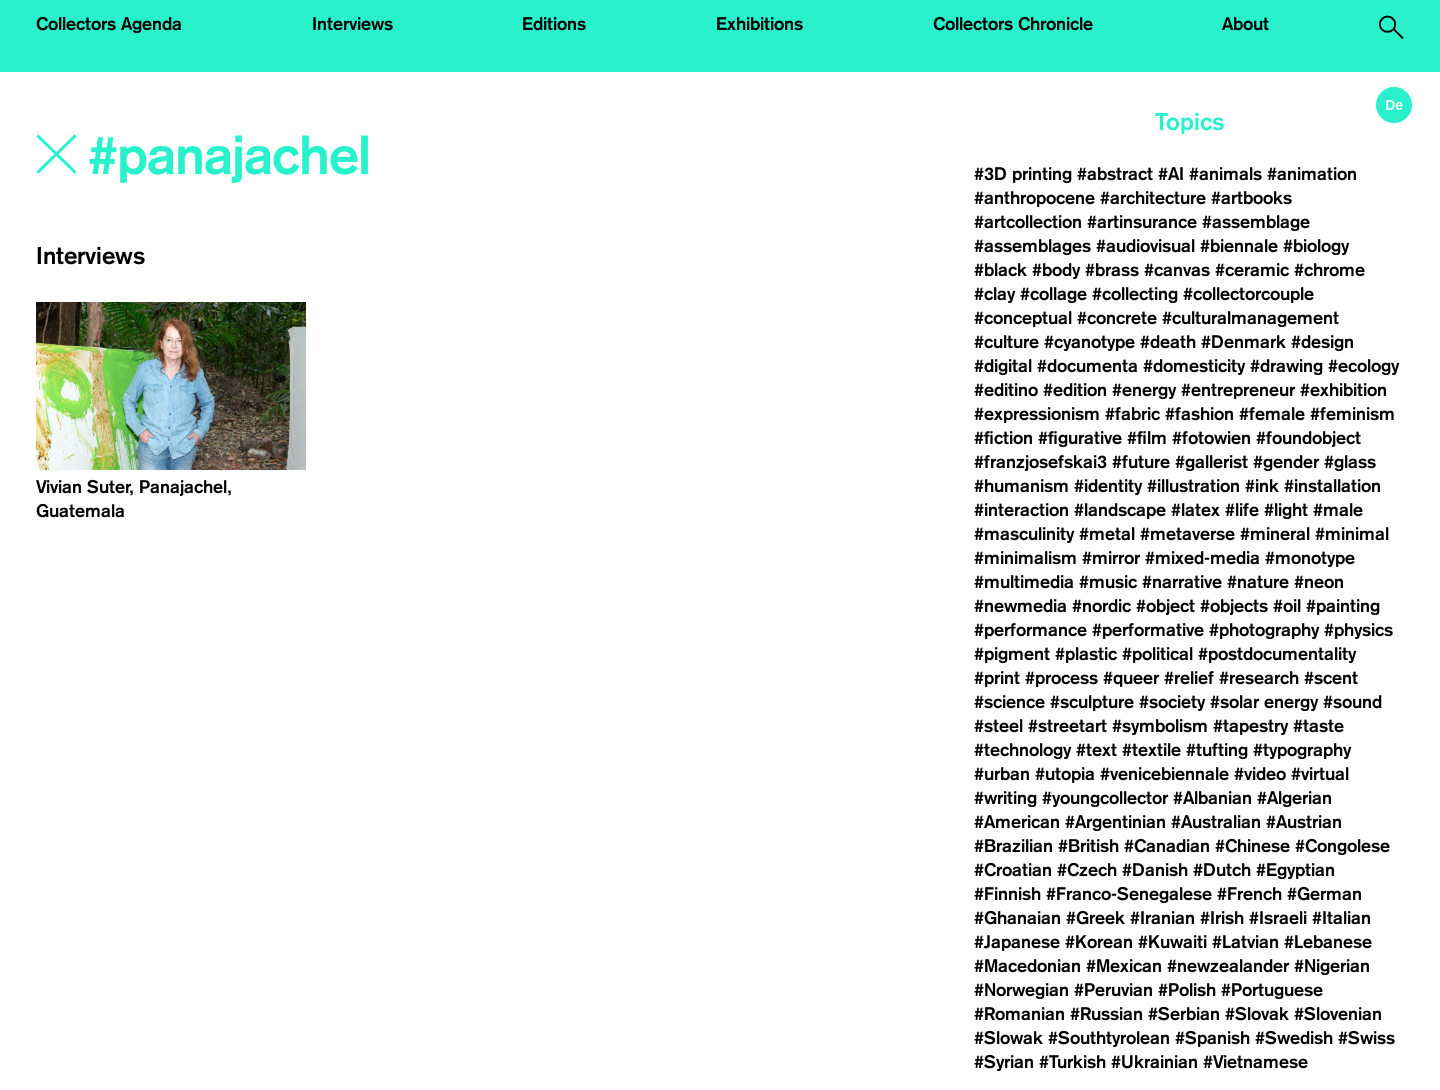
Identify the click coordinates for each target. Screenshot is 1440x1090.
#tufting (1217, 750)
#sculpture (1092, 702)
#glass (1350, 462)
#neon (1319, 582)
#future (1141, 462)
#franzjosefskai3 (1040, 462)
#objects (1234, 606)
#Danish (1155, 870)
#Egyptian (1295, 870)
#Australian (1216, 822)
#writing (1005, 798)
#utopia (1065, 774)
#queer (1131, 678)
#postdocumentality (1277, 654)
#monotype (1310, 558)
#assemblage (1256, 222)
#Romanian (1019, 1014)
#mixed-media (1202, 558)
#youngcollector (1105, 798)
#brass (1112, 270)
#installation (1332, 486)
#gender (1286, 462)
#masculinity (1024, 534)
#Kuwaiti (1172, 942)
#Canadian (1167, 846)
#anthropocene (1034, 198)
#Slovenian (1338, 1014)
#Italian (1341, 918)
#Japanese (1017, 942)
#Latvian (1245, 942)
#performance (1030, 630)
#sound (1352, 702)
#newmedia (1020, 606)
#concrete (1117, 318)
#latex (1195, 510)
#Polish (1187, 990)
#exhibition (1343, 390)
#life (1242, 510)
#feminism (1352, 414)
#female (1272, 414)
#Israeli (1278, 918)
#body (1056, 270)
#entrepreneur (1238, 390)
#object (1165, 606)
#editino (1006, 390)
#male (1338, 510)
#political (1157, 654)
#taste (1318, 726)
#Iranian (1162, 918)
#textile (1151, 750)
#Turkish (1072, 1062)
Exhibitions (759, 24)
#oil (1287, 606)
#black (1000, 270)
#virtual (1320, 774)
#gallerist (1211, 462)
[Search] (357, 157)
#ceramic (1252, 270)
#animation (1312, 174)
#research (1259, 678)
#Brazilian (1013, 846)
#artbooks (1251, 198)
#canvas (1177, 270)
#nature (1258, 582)
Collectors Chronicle (1013, 24)
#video (1260, 774)
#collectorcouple (1248, 294)
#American (1017, 822)
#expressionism (1037, 414)
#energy (1144, 390)
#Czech (1087, 870)
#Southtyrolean (1109, 1038)
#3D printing (1023, 174)
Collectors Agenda (109, 24)
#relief (1189, 678)
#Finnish (1007, 894)
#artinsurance (1142, 222)
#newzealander (1228, 966)
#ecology (1363, 366)
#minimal (1352, 534)
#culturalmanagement (1250, 318)
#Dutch (1222, 870)
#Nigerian (1332, 966)
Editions (554, 24)
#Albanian (1212, 798)
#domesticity (1194, 366)
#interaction (1021, 510)
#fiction (1003, 438)
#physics (1358, 630)
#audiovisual (1145, 246)
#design (1322, 342)
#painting (1343, 606)
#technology (1022, 750)
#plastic (1086, 654)
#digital (1003, 366)
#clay (994, 294)
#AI (1171, 174)
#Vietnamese (1255, 1062)
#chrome (1329, 270)
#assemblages (1032, 246)
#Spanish (1212, 1038)
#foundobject (1308, 438)
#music (1108, 582)
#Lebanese (1328, 942)
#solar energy (1264, 702)
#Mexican (1124, 966)
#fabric (1132, 414)
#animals (1225, 174)
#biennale (1239, 246)
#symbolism (1160, 726)
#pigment (1012, 654)
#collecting (1135, 294)
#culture (1006, 342)
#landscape (1120, 510)
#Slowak (1008, 1038)
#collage (1053, 294)
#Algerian (1294, 798)
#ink (1262, 486)
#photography (1264, 630)
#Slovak (1257, 1014)
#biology (1316, 246)
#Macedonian (1027, 966)
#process (1061, 678)
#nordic (1101, 606)
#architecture (1153, 198)
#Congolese (1342, 846)
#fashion (1199, 414)
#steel (998, 726)
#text (1096, 750)
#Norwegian (1021, 990)
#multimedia (1024, 582)
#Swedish (1294, 1038)
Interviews (352, 24)
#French (1249, 894)
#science (1009, 702)
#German (1324, 894)
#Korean (1099, 942)
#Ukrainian (1154, 1062)
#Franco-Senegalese (1129, 894)
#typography (1302, 750)
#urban (1002, 774)
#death (1168, 342)
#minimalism (1025, 558)
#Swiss (1366, 1038)
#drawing (1286, 366)
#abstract (1115, 174)
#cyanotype (1089, 342)
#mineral (1275, 534)
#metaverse (1187, 534)
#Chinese (1252, 846)
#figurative (1080, 438)
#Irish (1222, 918)
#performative (1148, 630)
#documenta (1087, 366)
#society (1172, 702)
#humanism (1021, 486)
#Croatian (1013, 870)
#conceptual (1023, 318)
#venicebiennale (1164, 774)
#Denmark (1243, 342)
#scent (1331, 678)
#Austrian (1304, 822)
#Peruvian (1113, 990)
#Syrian (1004, 1062)
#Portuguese (1272, 990)
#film (1147, 438)
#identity (1108, 486)
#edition (1075, 390)
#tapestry (1250, 726)
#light (1286, 510)
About (1245, 24)
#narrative (1182, 582)
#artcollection (1028, 222)
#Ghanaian (1017, 918)
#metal (1107, 534)
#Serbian (1184, 1014)
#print (997, 678)
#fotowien (1211, 438)
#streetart (1067, 726)
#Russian (1106, 1014)
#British (1088, 846)
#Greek (1095, 918)
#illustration (1193, 486)
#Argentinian (1115, 822)
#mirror (1111, 558)
